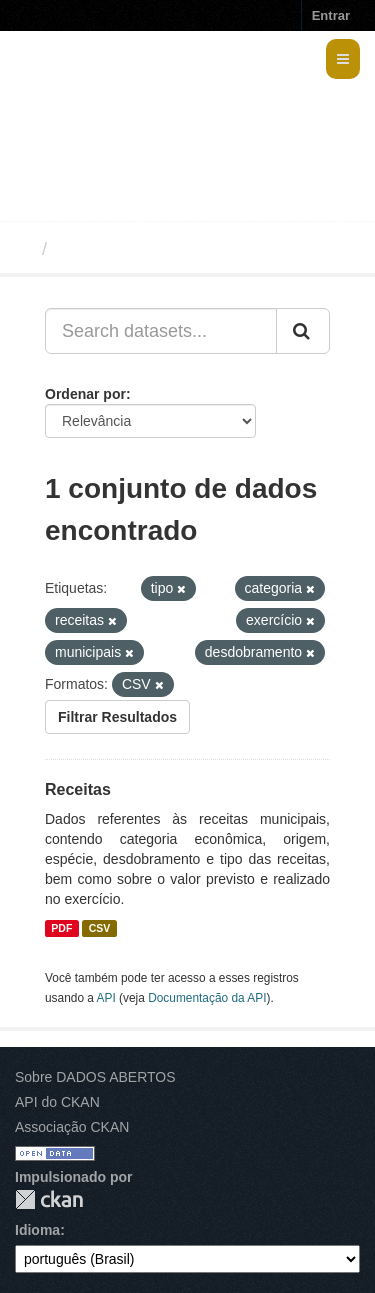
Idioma (37, 1230)
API (106, 998)
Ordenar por (85, 394)
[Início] (23, 249)
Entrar (331, 15)
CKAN (49, 1199)
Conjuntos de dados (143, 249)
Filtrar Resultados (117, 717)
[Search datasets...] (161, 331)
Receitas (78, 789)
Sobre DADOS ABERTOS (95, 1077)
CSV (100, 928)
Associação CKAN (72, 1127)
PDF (61, 928)
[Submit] (303, 331)
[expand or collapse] (343, 59)
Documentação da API (207, 998)
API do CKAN (57, 1102)
